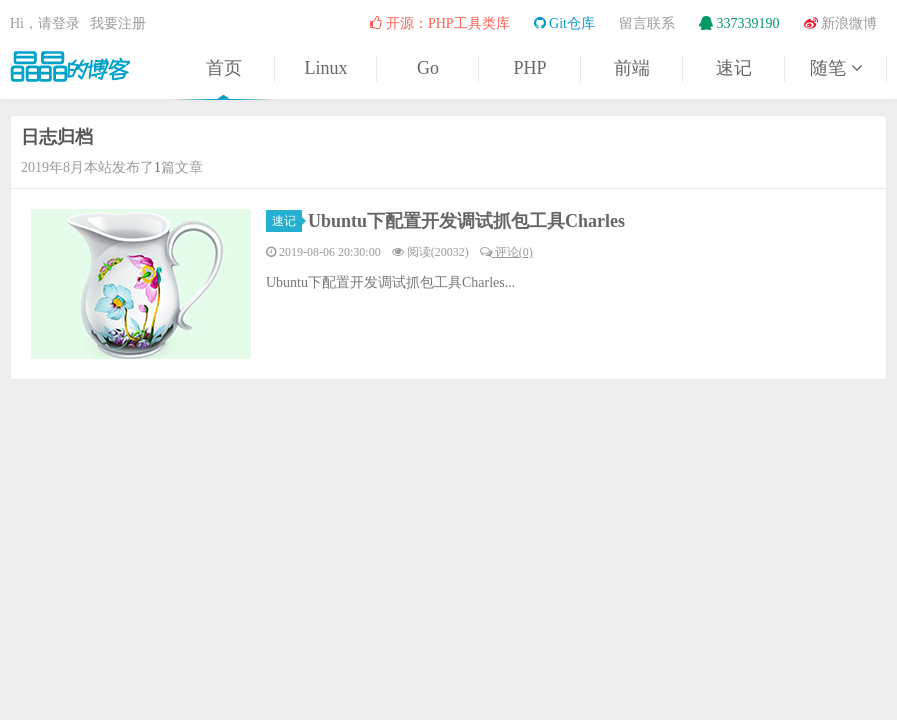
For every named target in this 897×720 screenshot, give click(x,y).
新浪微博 (841, 23)
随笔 (836, 68)
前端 (632, 68)
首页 (224, 68)
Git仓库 (564, 23)
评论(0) (506, 252)
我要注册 (118, 23)
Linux (326, 68)
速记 (734, 68)
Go (428, 68)
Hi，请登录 (45, 23)
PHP (529, 68)
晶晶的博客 (70, 66)
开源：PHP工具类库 (439, 23)
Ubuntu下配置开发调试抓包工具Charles (466, 221)
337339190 (739, 23)
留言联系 (647, 23)
